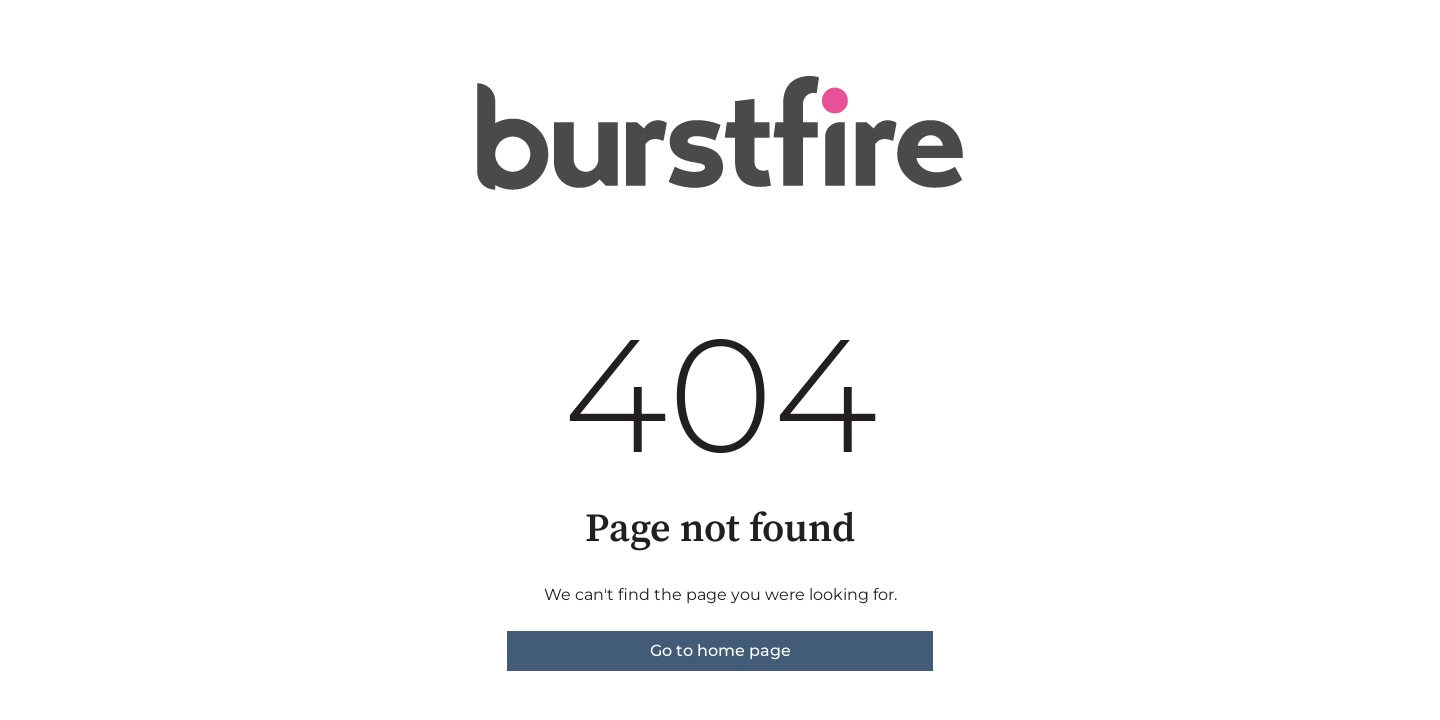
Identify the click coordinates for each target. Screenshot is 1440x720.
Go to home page (720, 650)
